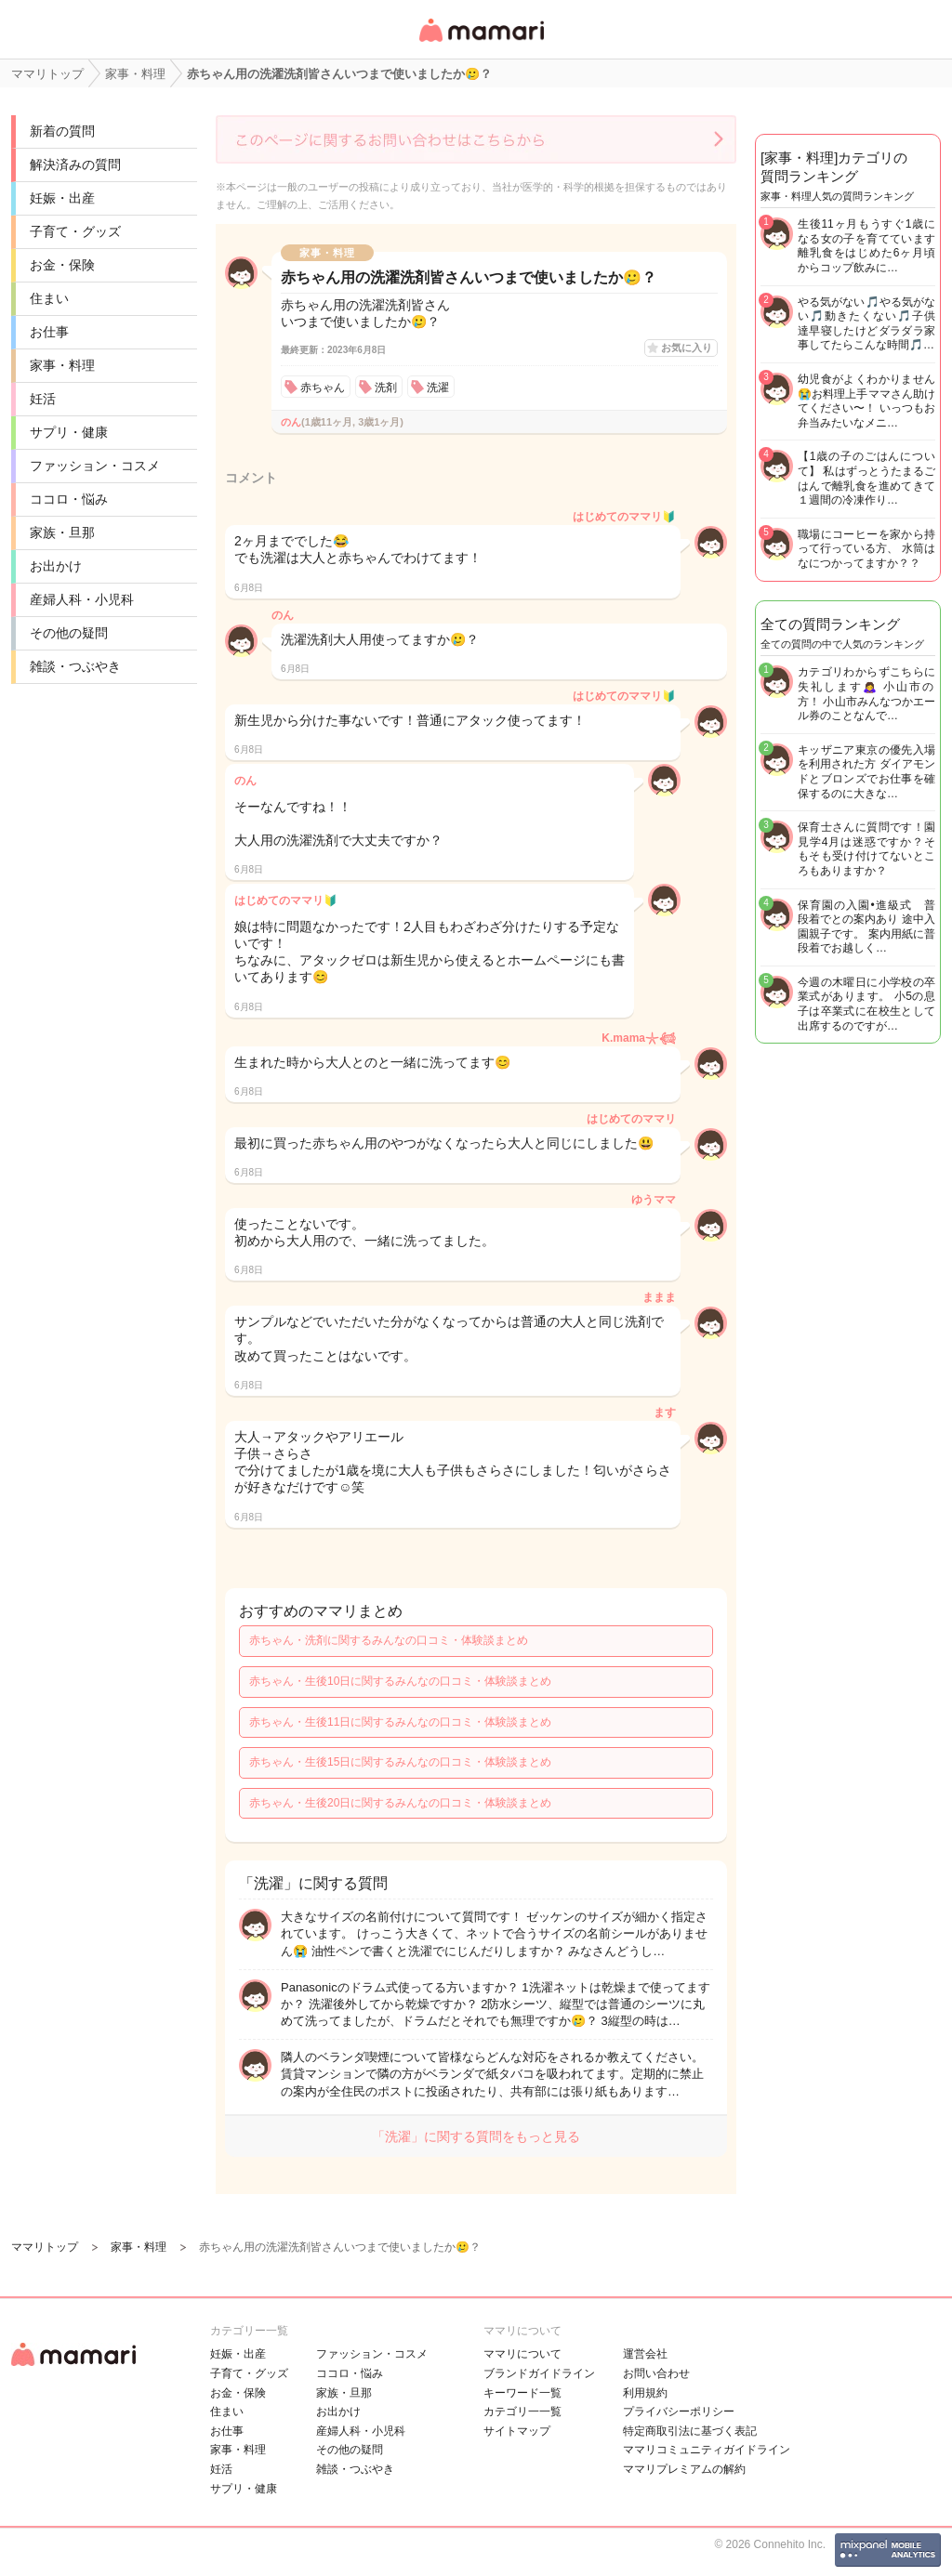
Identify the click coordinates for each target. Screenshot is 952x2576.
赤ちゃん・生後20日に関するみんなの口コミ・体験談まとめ (400, 1802)
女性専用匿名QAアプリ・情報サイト (480, 43)
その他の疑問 (69, 632)
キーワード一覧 (522, 2392)
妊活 (43, 398)
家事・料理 (62, 365)
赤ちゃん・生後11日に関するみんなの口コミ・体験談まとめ (400, 1721)
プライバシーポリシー (678, 2411)
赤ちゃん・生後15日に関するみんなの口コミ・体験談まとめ (400, 1761)
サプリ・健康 (69, 432)
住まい (49, 298)
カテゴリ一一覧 (522, 2411)
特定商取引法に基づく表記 (690, 2431)
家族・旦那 (62, 532)
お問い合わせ (656, 2373)
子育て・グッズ (75, 231)
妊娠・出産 (62, 198)
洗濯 (438, 387)
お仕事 (49, 331)
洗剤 (386, 387)
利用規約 (645, 2392)
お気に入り (686, 347)
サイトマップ (516, 2431)
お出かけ (56, 566)
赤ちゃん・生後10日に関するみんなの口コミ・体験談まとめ (400, 1681)
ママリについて (522, 2353)
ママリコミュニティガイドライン (706, 2449)
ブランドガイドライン (539, 2373)
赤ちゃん (322, 387)
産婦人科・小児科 (82, 599)
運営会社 (645, 2353)
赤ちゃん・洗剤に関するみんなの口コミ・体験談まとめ (388, 1640)
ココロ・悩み (69, 499)
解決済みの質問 (75, 164)
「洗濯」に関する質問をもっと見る (476, 2136)
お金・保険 (62, 264)
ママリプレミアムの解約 (684, 2469)
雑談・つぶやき (75, 666)
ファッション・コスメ (95, 465)
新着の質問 (62, 131)
